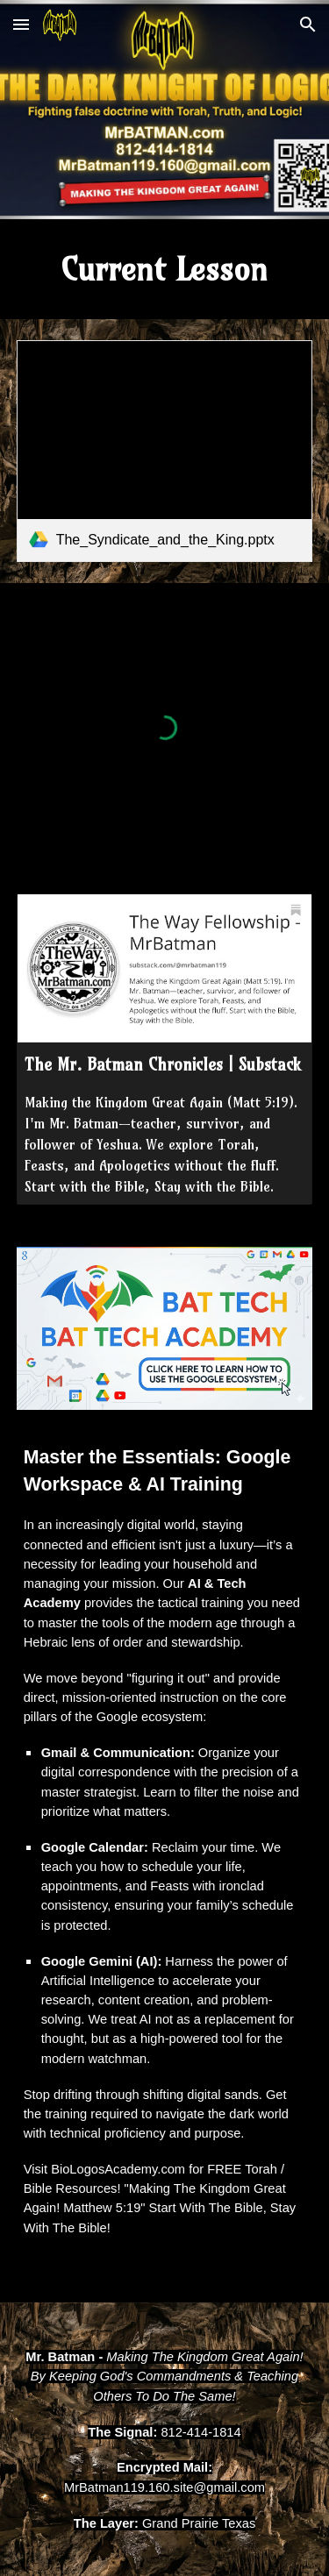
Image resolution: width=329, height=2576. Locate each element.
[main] (165, 269)
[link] (165, 451)
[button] (21, 24)
